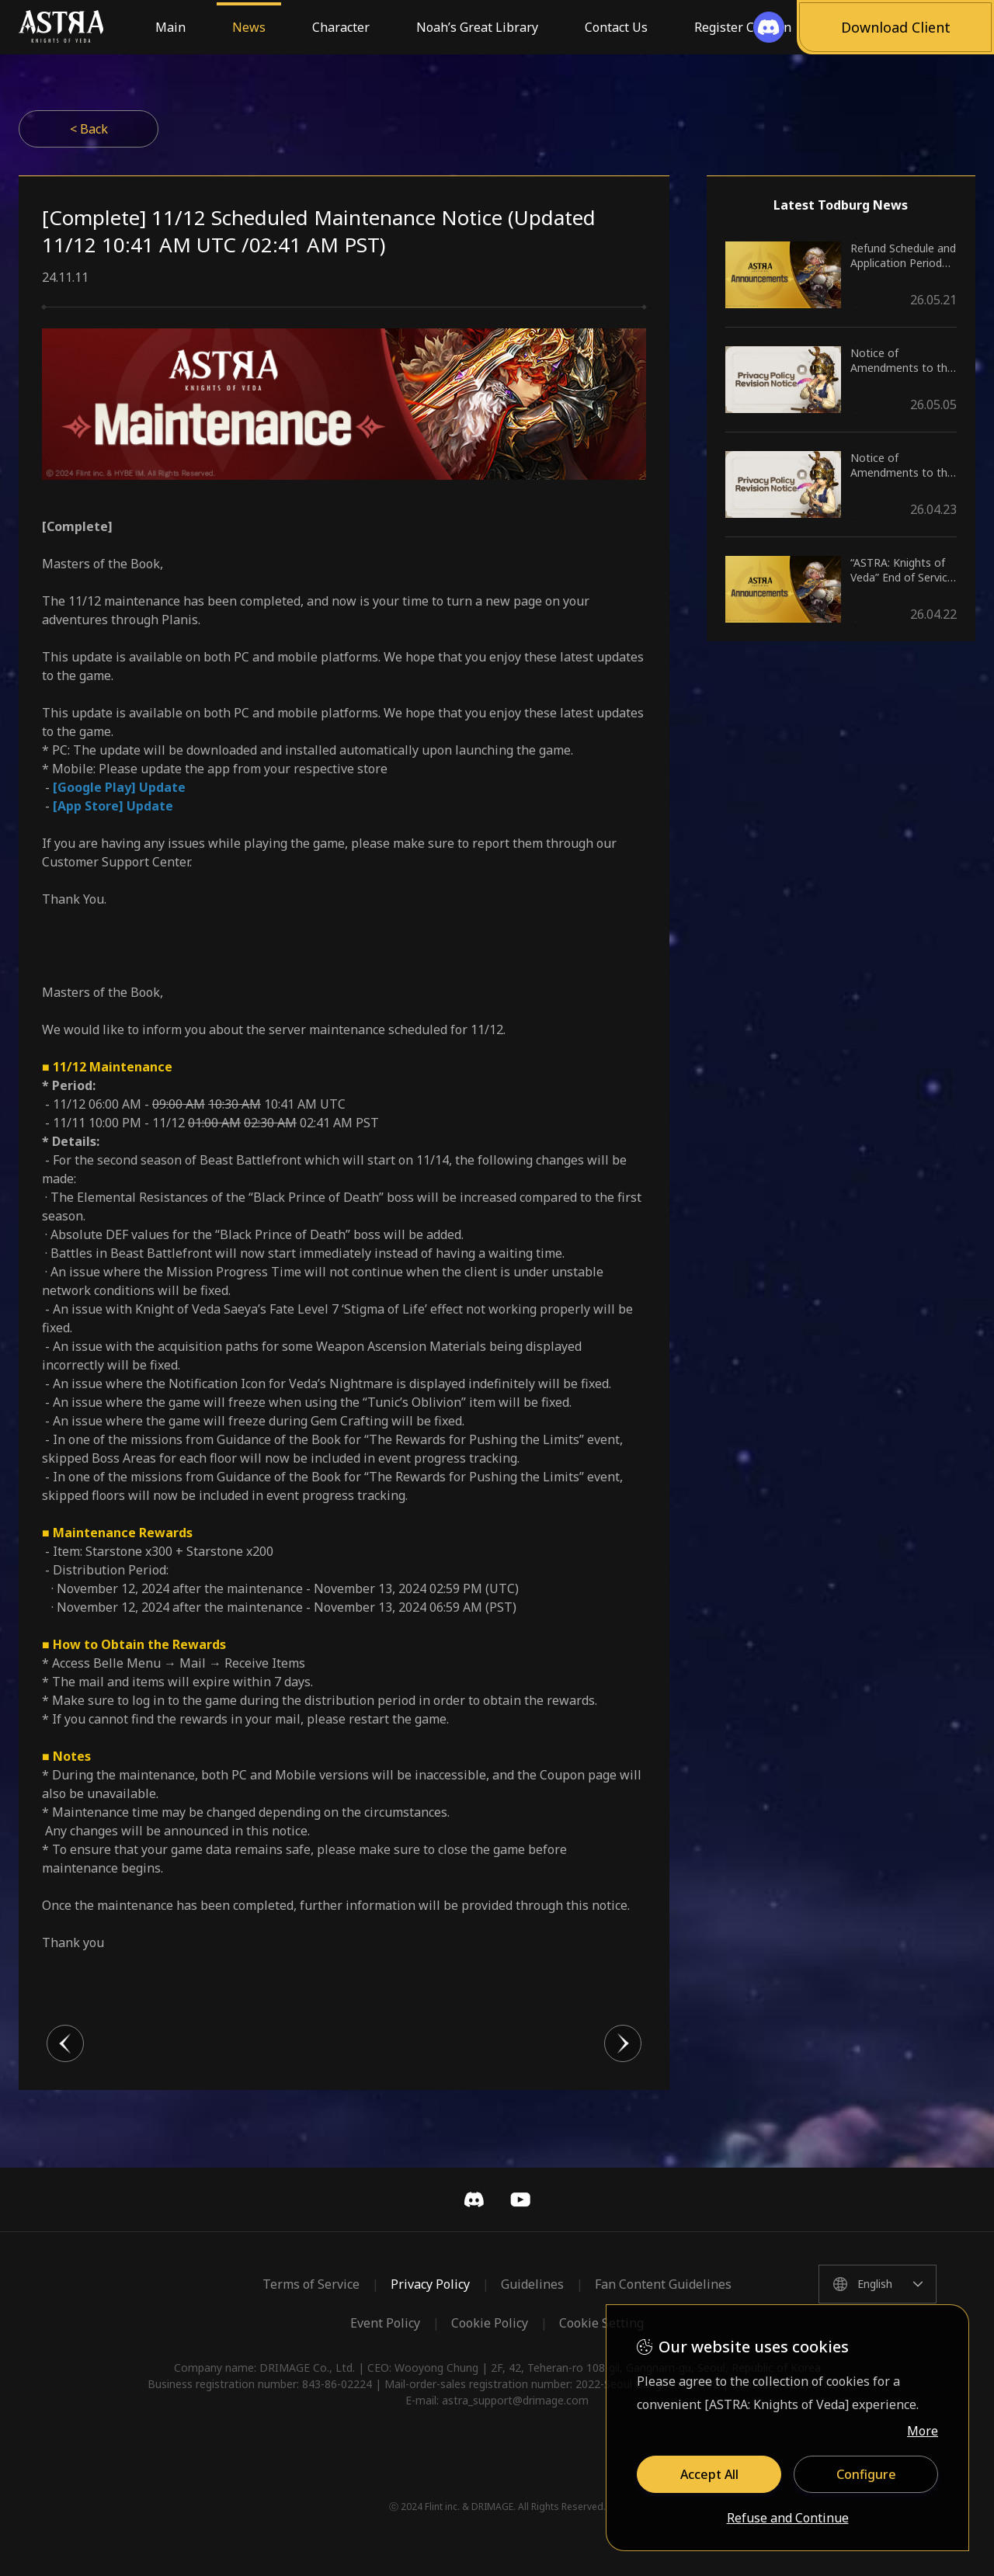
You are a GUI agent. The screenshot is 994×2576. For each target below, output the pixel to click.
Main (170, 27)
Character (341, 27)
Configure (866, 2474)
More (922, 2430)
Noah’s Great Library (477, 27)
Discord (473, 2199)
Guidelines (532, 2284)
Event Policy (385, 2322)
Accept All (709, 2474)
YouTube (520, 2199)
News (249, 27)
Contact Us (616, 27)
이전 (65, 2043)
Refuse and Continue (788, 2519)
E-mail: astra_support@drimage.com (497, 2400)
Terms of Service (311, 2284)
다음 (622, 2043)
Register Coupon (742, 27)
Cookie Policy (489, 2322)
